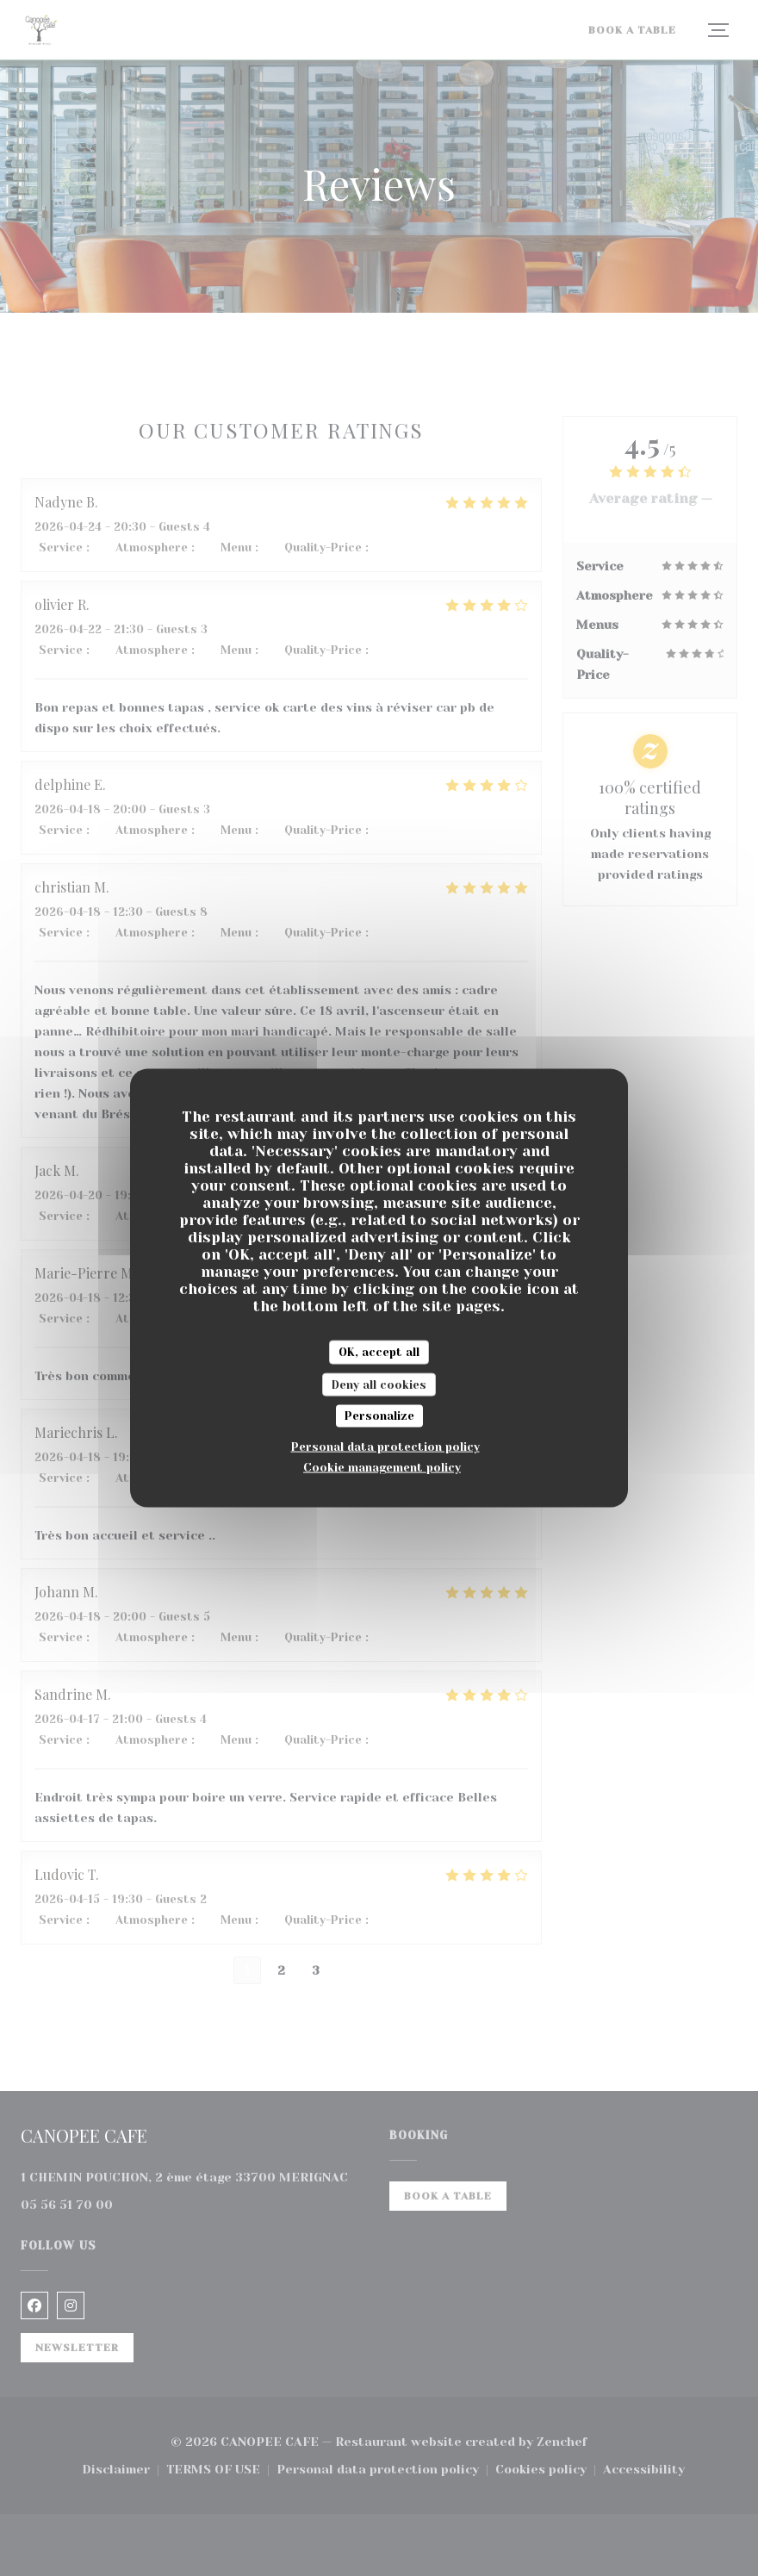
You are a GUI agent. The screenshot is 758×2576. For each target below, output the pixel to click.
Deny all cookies (379, 1384)
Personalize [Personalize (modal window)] (379, 1415)
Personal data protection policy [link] (385, 1446)
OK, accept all (379, 1352)
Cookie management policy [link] (382, 1466)
